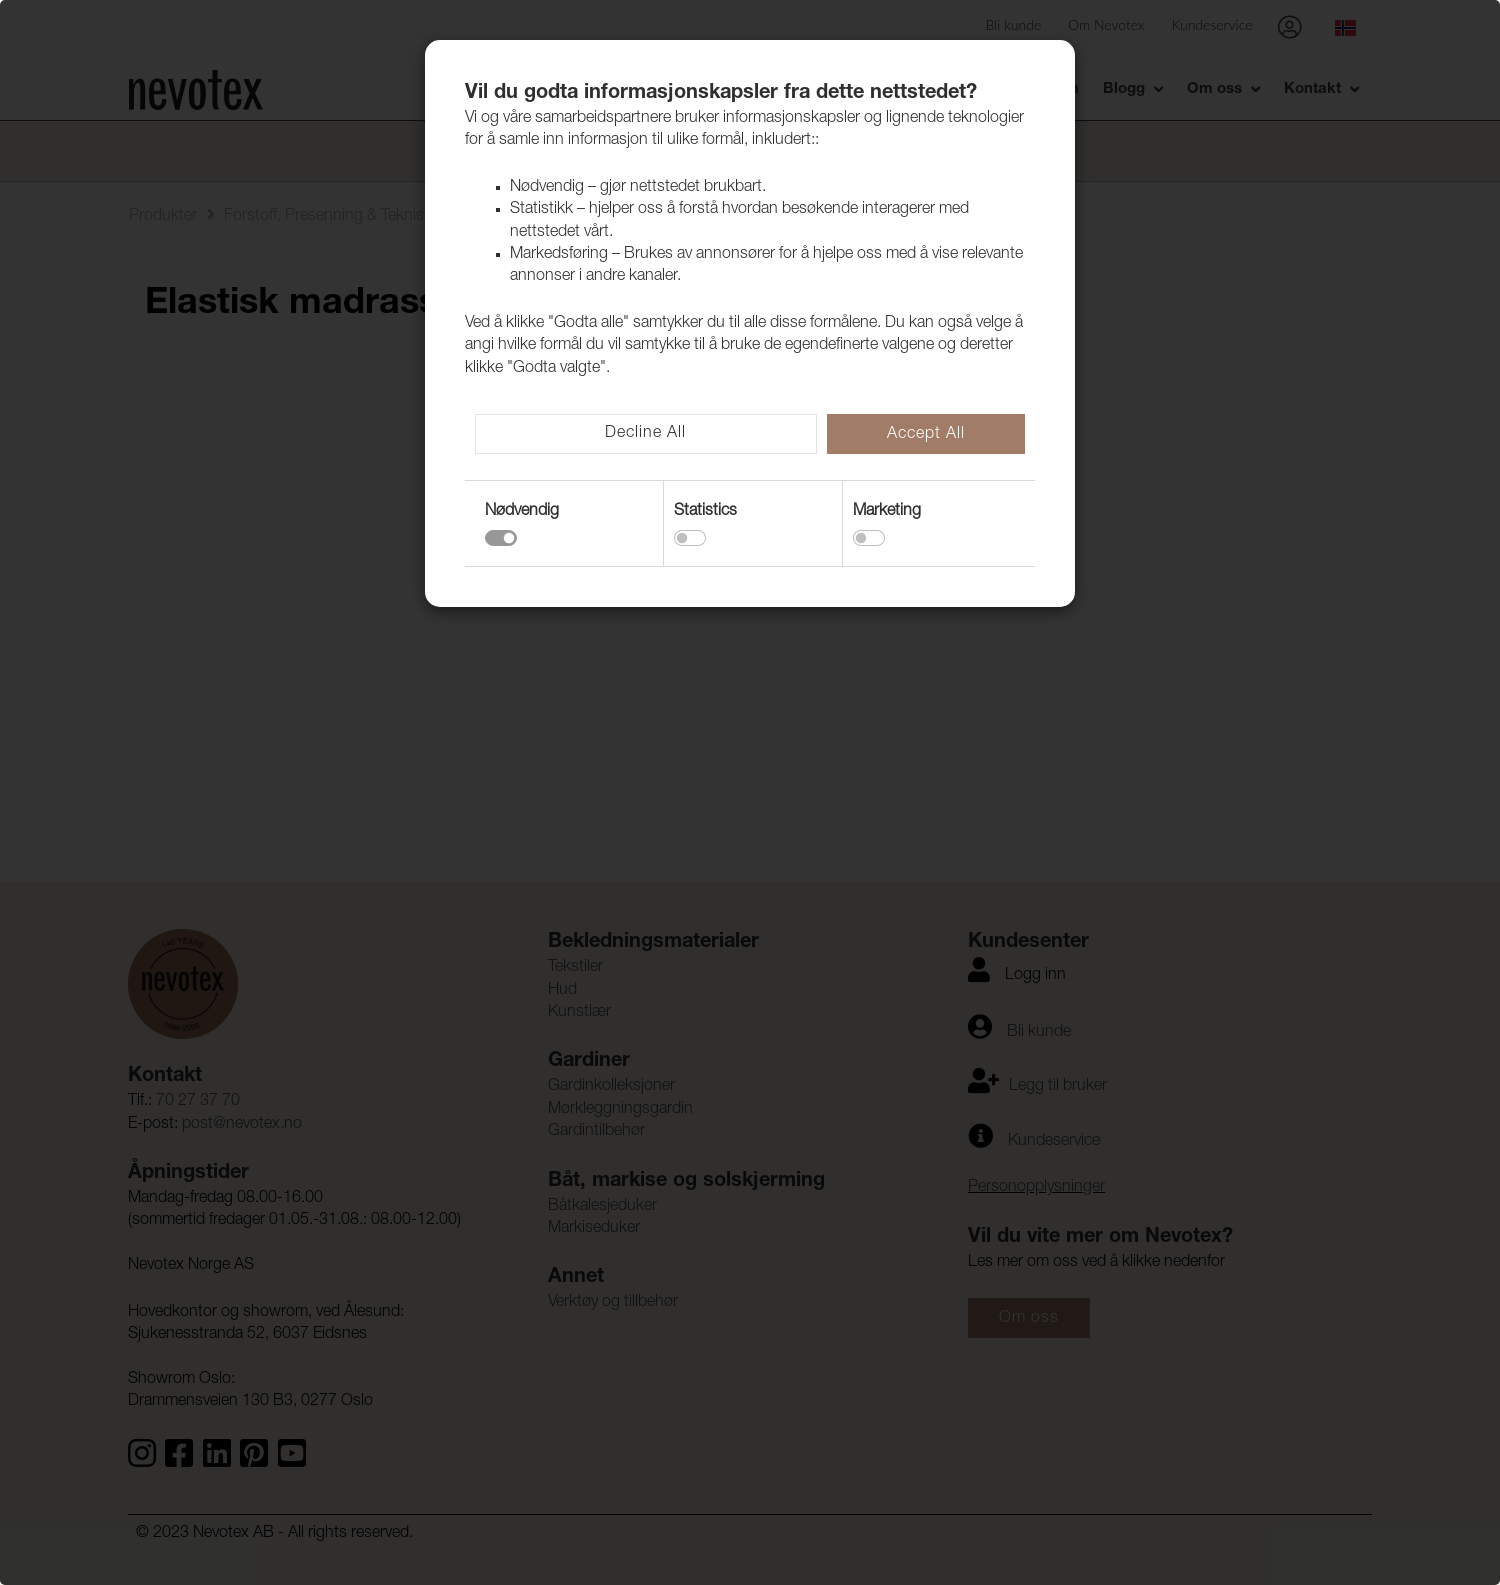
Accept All (926, 435)
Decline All (645, 434)
